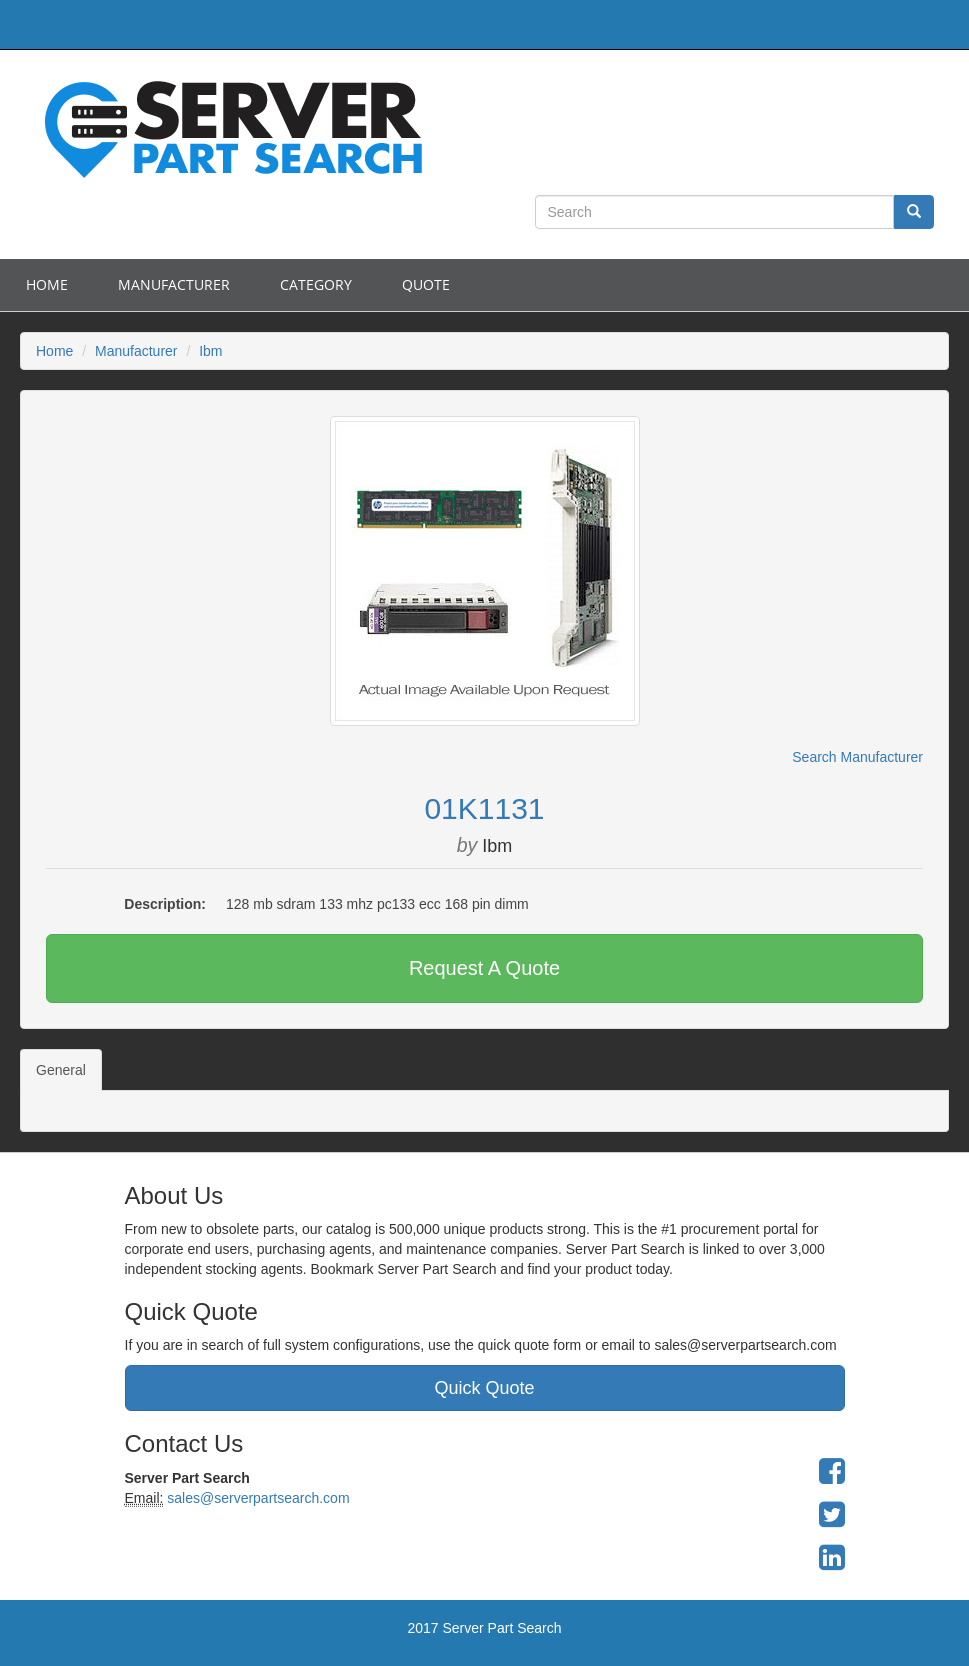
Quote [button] (426, 284)
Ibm (210, 351)
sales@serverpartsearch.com (256, 1498)
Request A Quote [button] (484, 968)
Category (316, 284)
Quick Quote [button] (484, 1388)
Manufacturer (174, 284)
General (61, 1070)
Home (47, 284)
